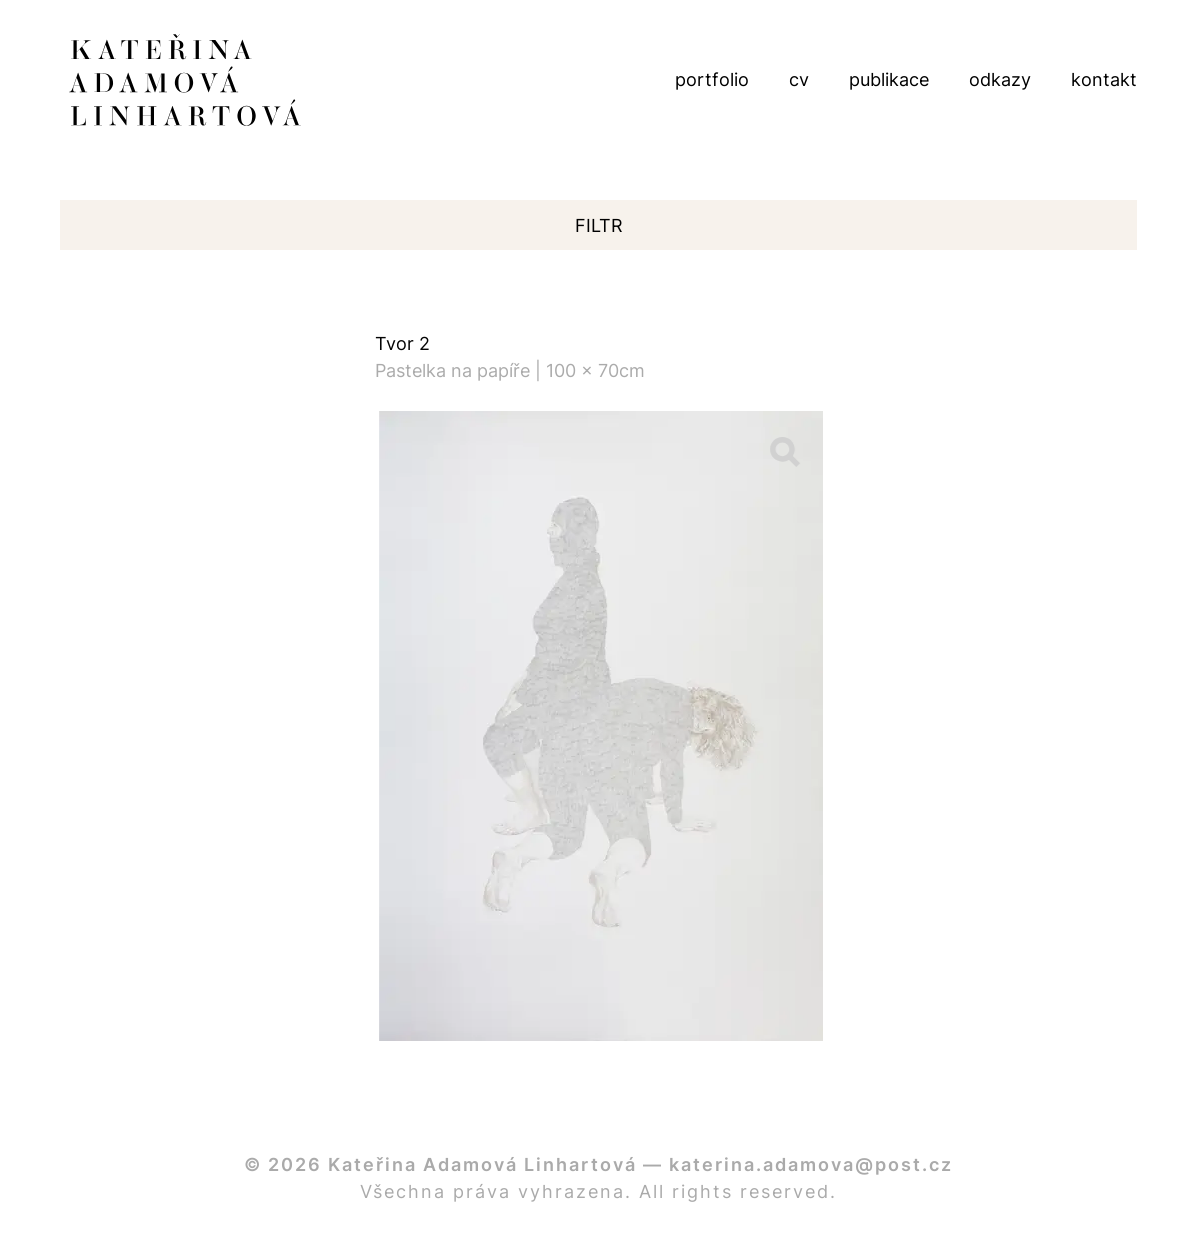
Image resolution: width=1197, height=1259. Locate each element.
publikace (889, 79)
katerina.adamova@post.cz (811, 1164)
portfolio (712, 79)
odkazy (1000, 79)
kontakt (1104, 79)
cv (799, 79)
